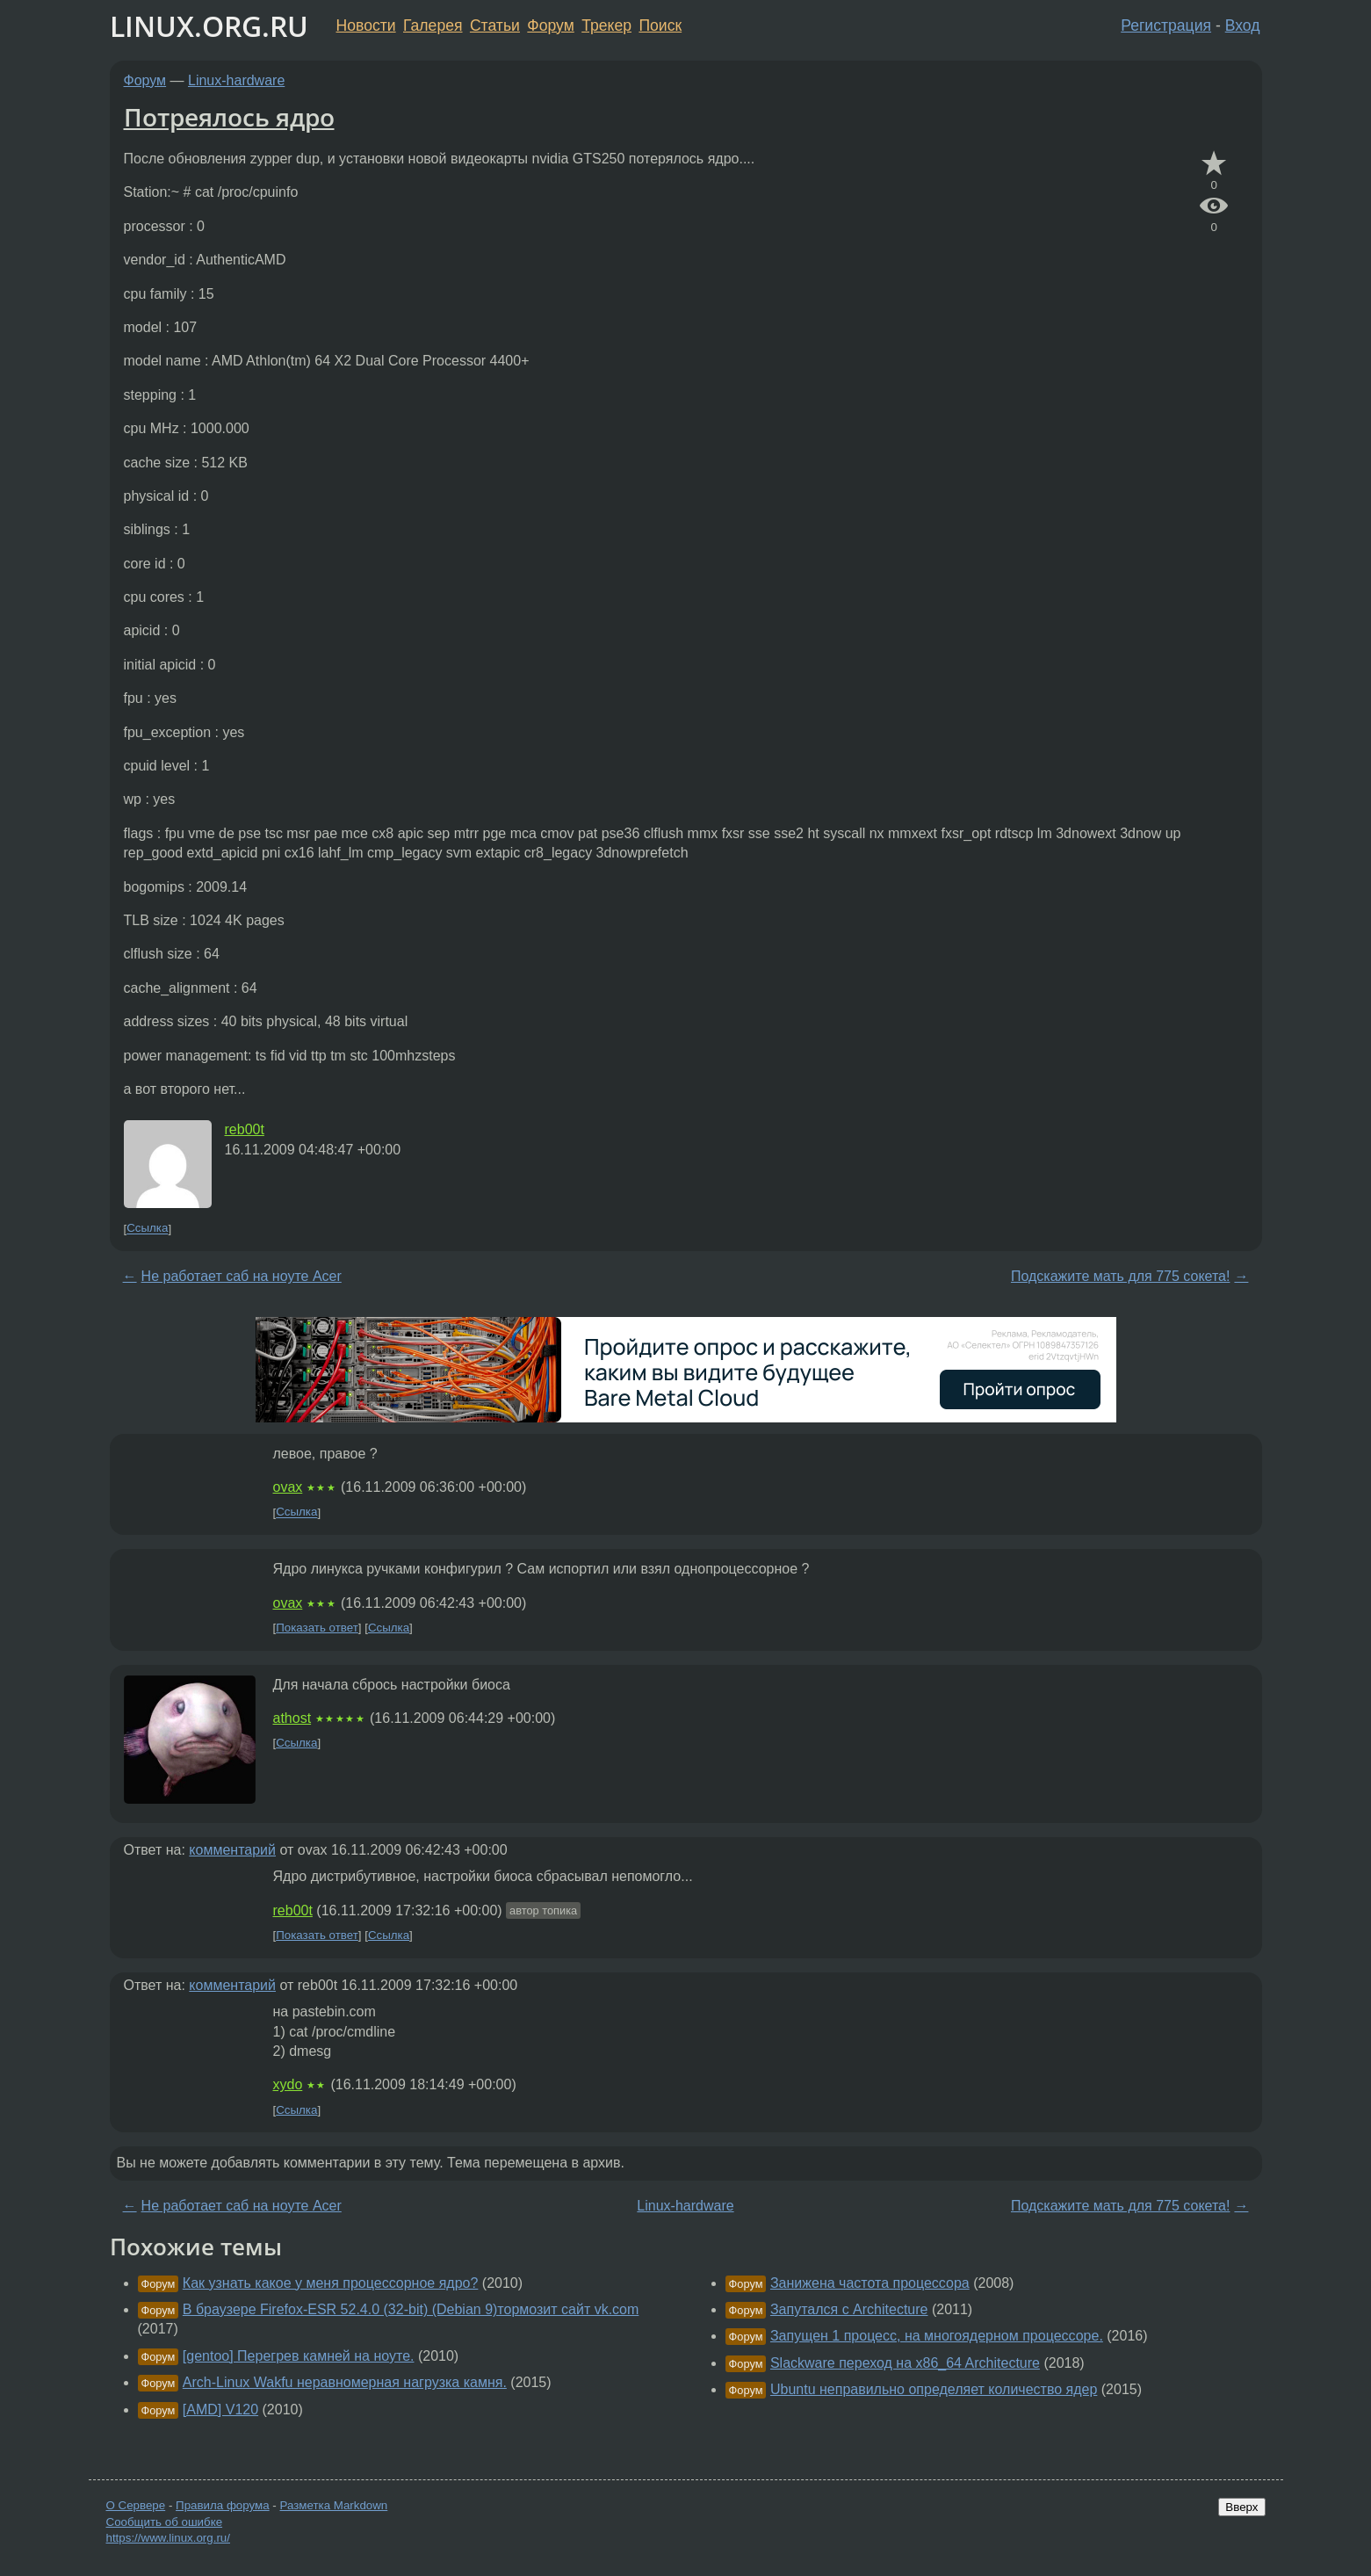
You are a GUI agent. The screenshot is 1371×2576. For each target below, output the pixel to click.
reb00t (244, 1129)
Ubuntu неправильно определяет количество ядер (933, 2389)
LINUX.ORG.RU (209, 26)
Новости (366, 25)
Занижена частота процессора (870, 2283)
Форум (550, 25)
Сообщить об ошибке (164, 2522)
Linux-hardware (236, 80)
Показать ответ (317, 1627)
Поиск (660, 25)
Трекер (606, 25)
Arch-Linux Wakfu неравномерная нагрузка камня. (345, 2382)
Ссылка (147, 1228)
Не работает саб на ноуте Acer (241, 1276)
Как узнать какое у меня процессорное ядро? (331, 2283)
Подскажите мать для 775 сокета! (1120, 1276)
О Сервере (136, 2505)
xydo (288, 2084)
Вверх (1241, 2507)
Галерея (432, 25)
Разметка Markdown (333, 2505)
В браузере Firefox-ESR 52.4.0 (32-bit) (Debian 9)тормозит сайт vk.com (411, 2309)
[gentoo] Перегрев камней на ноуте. (299, 2355)
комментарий (232, 1849)
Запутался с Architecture (849, 2309)
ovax (288, 1487)
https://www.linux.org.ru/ (168, 2537)
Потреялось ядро (229, 117)
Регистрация (1166, 25)
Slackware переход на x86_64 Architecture (905, 2362)
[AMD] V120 (220, 2409)
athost (292, 1718)
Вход (1242, 25)
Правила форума (223, 2505)
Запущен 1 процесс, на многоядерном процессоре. (936, 2335)
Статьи (495, 25)
